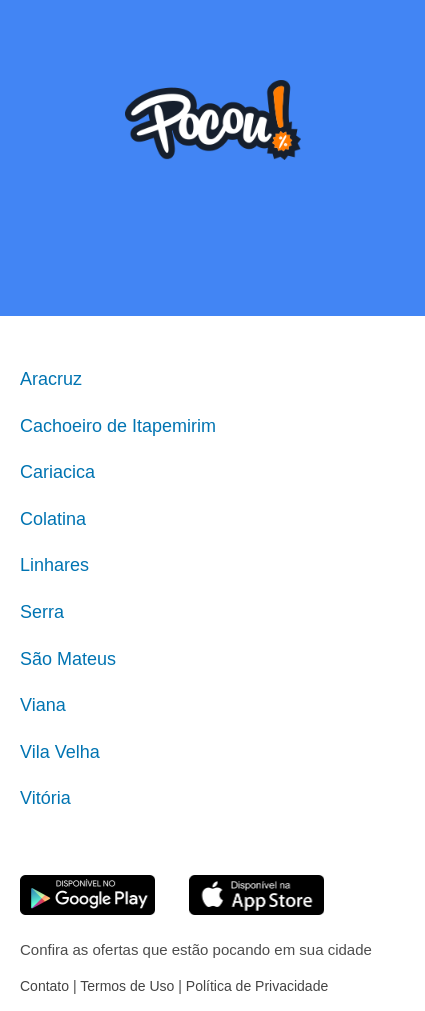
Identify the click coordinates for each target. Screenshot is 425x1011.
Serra (42, 612)
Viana (43, 705)
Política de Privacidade (257, 986)
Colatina (53, 519)
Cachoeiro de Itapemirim (118, 426)
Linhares (54, 565)
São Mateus (68, 659)
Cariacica (57, 472)
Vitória (45, 798)
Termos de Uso (127, 986)
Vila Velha (60, 752)
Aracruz (51, 379)
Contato (44, 986)
